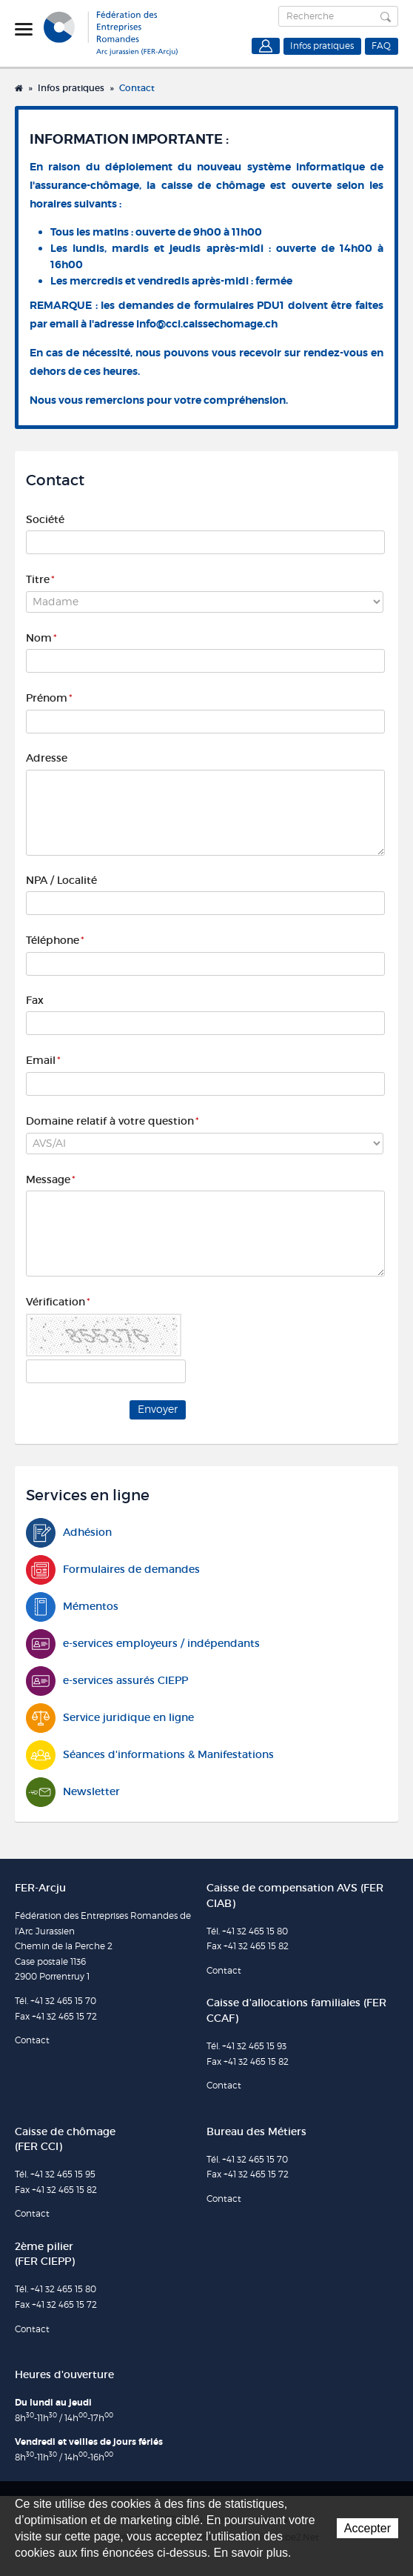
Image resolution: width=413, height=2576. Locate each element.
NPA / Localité (61, 880)
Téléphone (55, 940)
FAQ (381, 45)
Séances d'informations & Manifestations (150, 1755)
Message (50, 1179)
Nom (41, 638)
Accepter (367, 2528)
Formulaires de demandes (113, 1569)
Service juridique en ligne (110, 1717)
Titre (40, 579)
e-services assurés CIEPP (107, 1680)
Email (43, 1060)
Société (45, 519)
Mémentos (72, 1606)
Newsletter (73, 1792)
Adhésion (69, 1532)
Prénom (49, 698)
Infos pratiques (322, 45)
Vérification (58, 1301)
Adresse (46, 758)
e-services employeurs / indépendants (143, 1643)
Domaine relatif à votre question (112, 1121)
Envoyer (158, 1408)
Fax (35, 1000)
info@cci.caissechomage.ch (207, 323)
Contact (137, 87)
